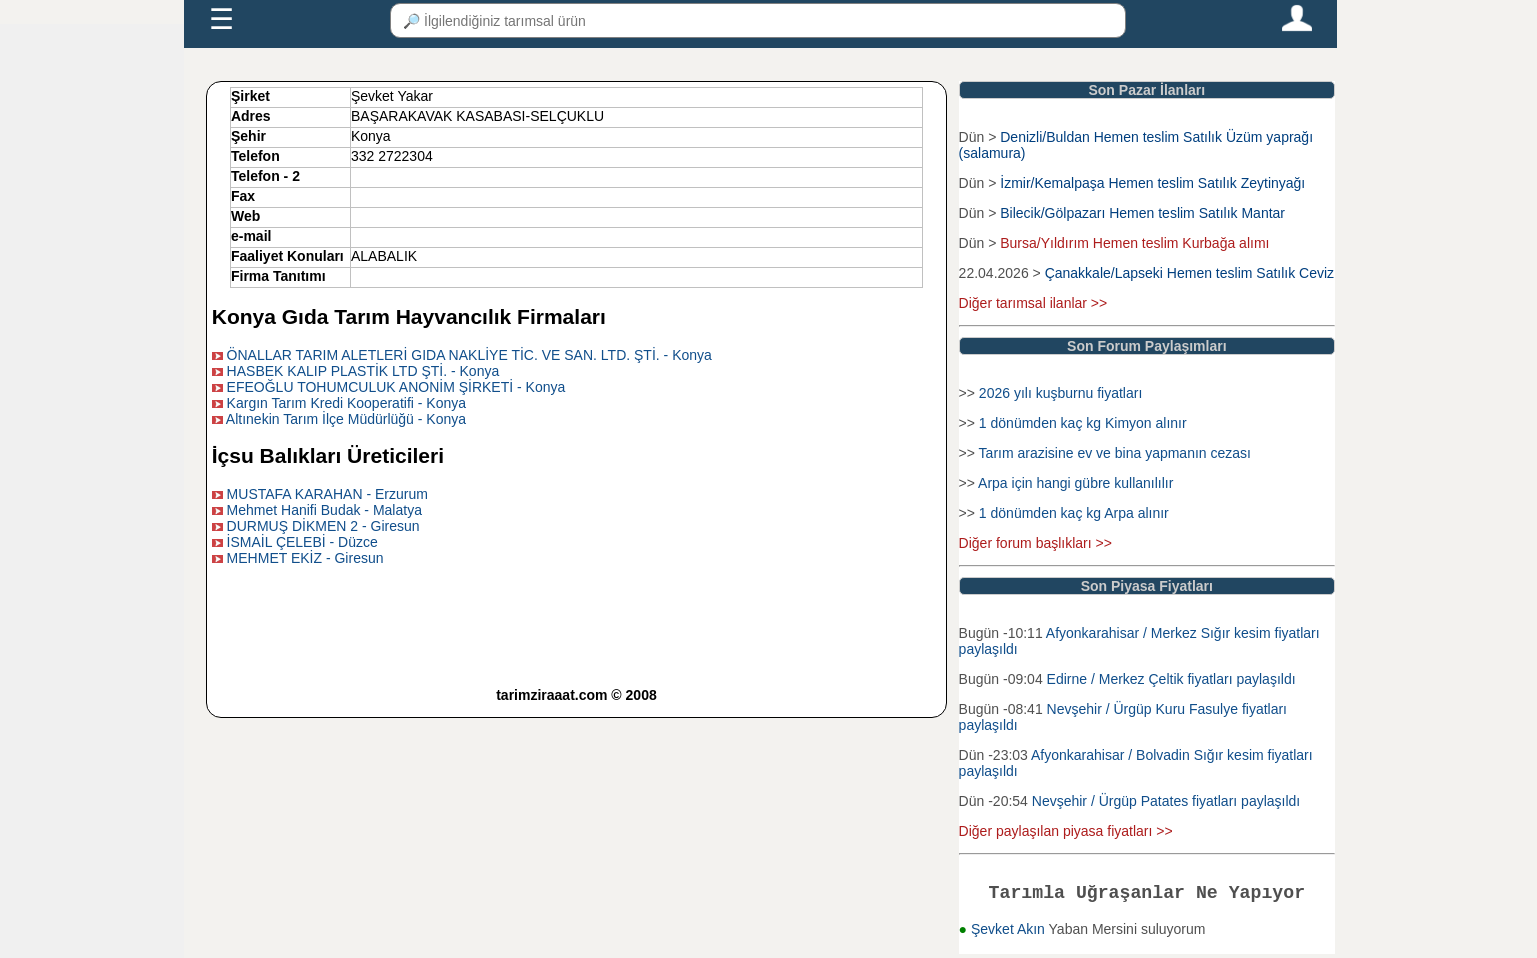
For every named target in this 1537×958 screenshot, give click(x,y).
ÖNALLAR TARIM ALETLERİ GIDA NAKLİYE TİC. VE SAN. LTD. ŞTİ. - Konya (469, 355)
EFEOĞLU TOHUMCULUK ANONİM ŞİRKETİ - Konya (396, 387)
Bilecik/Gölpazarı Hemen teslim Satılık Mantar (1142, 213)
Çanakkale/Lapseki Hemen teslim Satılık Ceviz (1189, 273)
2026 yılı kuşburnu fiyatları (1060, 393)
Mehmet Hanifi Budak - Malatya (324, 510)
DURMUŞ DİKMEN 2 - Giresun (323, 526)
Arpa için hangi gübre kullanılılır (1075, 483)
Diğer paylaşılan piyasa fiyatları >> (1066, 831)
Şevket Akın (1010, 933)
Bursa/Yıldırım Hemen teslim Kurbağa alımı (1134, 243)
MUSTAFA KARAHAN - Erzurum (327, 494)
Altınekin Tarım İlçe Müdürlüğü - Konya (346, 419)
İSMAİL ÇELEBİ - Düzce (302, 542)
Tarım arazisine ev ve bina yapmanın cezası (1115, 453)
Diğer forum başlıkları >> (1035, 543)
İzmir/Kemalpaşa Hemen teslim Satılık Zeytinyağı (1152, 183)
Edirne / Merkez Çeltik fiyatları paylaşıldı (1171, 679)
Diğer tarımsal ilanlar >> (1033, 303)
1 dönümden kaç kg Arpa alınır (1074, 513)
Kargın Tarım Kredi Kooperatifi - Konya (346, 403)
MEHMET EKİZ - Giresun (305, 558)
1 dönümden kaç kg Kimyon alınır (1083, 423)
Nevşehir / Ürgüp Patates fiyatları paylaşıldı (1166, 801)
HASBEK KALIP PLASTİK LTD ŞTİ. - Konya (363, 371)
